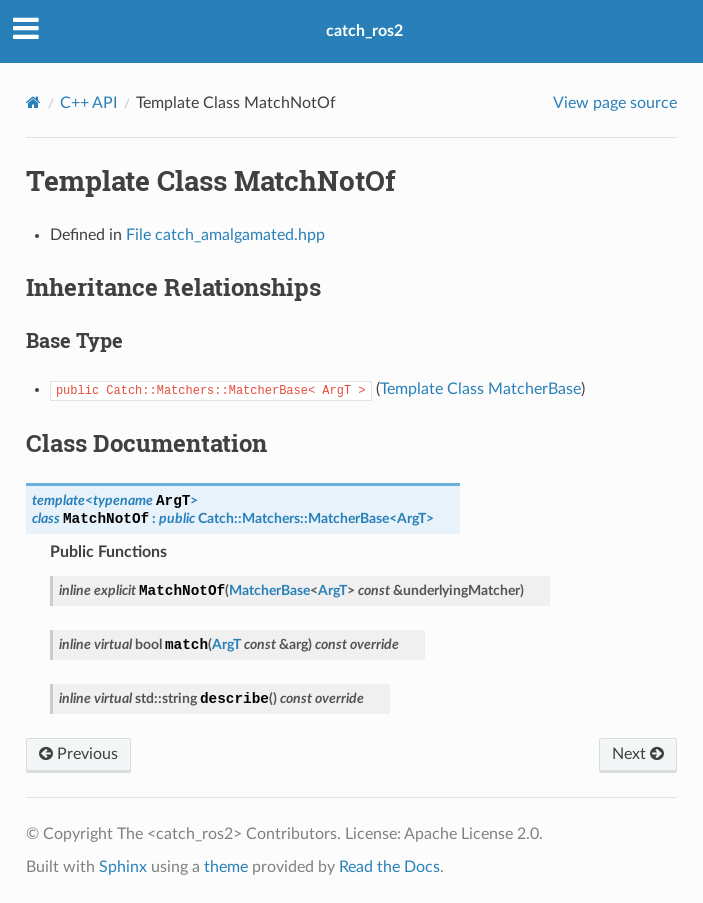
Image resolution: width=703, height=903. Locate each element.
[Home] (33, 102)
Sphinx (123, 867)
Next (638, 754)
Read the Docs (389, 867)
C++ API (88, 103)
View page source (615, 103)
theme (226, 867)
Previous (78, 754)
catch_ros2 (364, 31)
